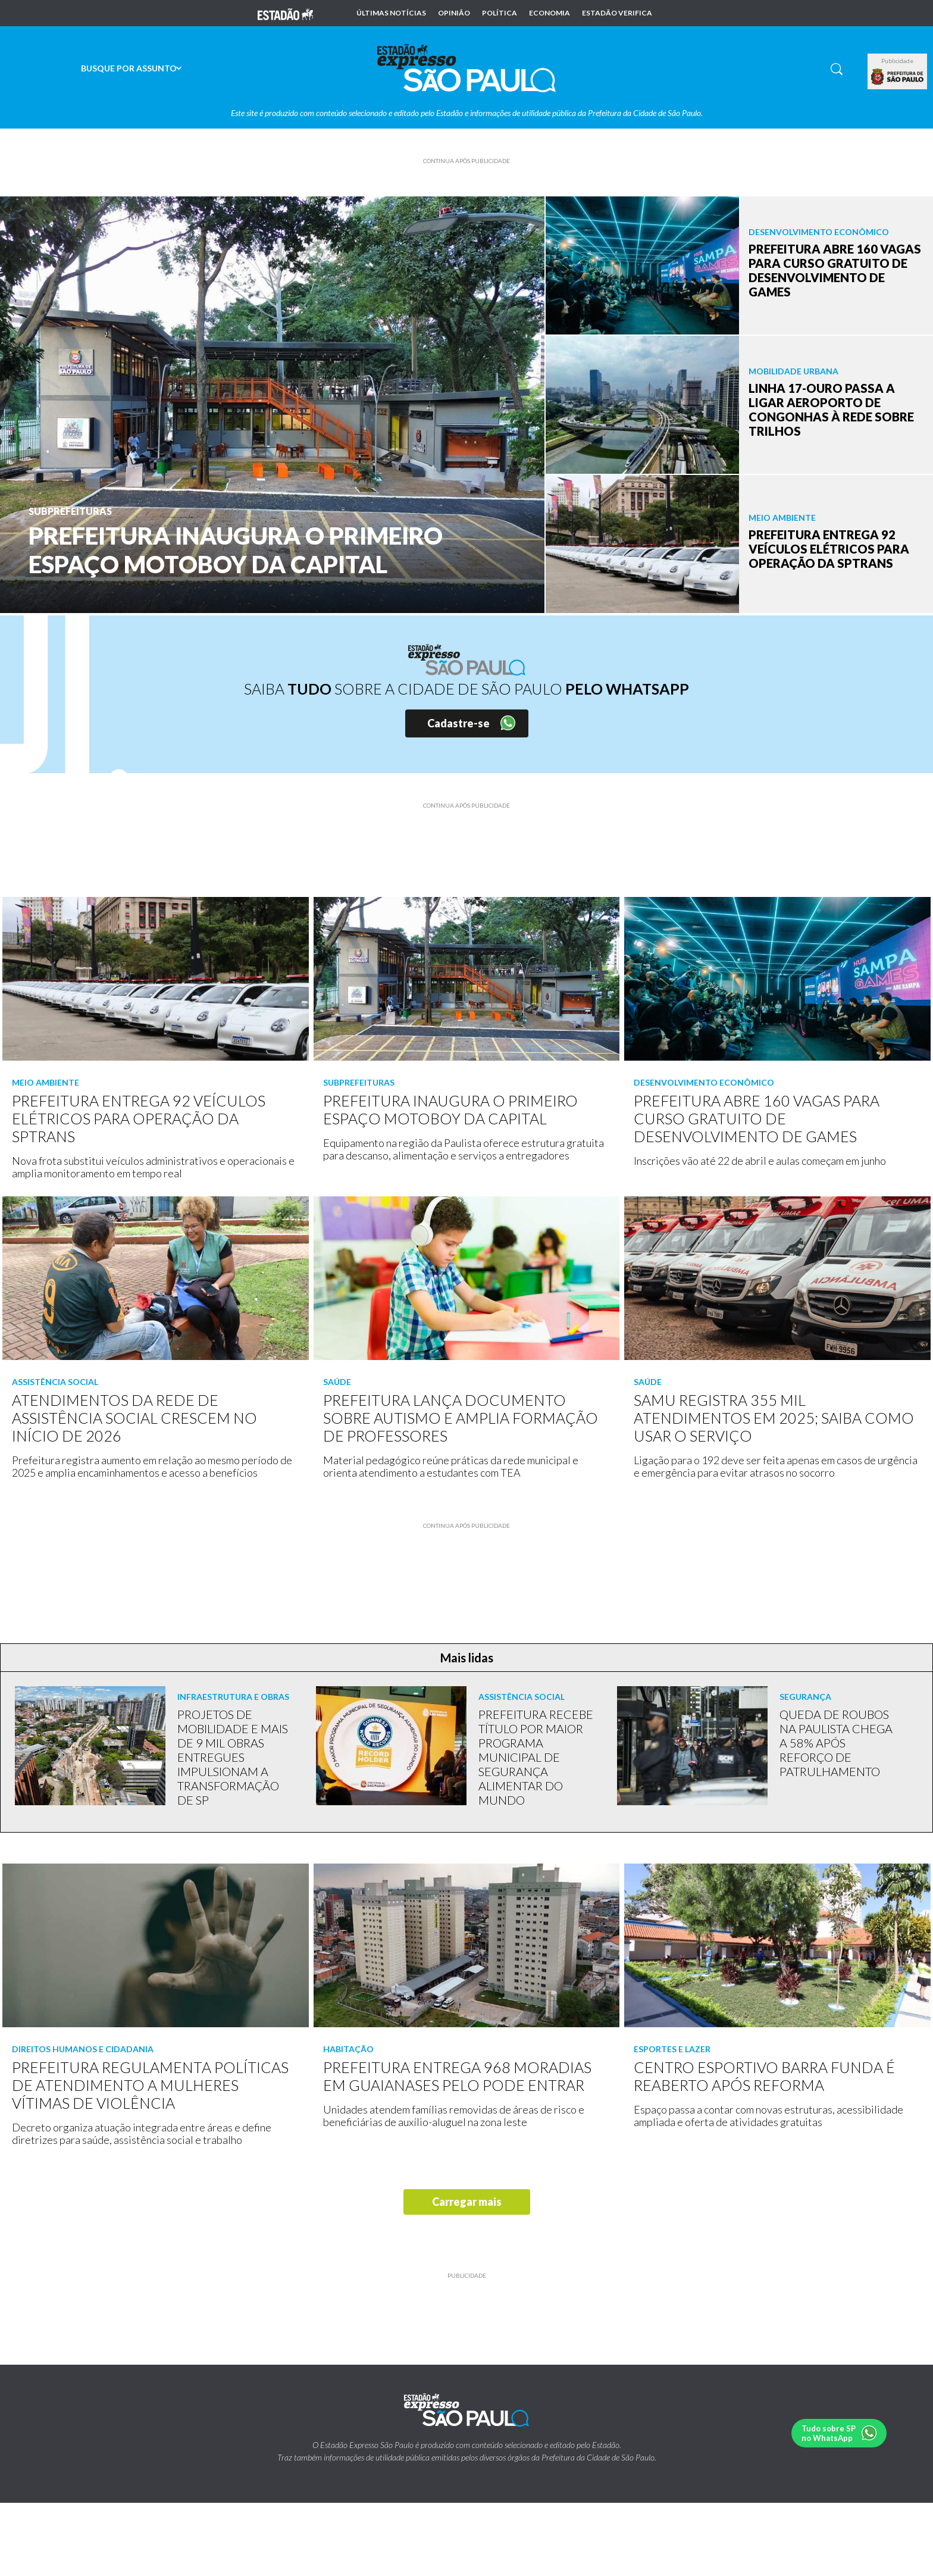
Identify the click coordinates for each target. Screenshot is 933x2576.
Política (499, 13)
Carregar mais (467, 2201)
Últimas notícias (391, 13)
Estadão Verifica (617, 13)
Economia (549, 13)
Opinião (454, 13)
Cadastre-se (458, 723)
